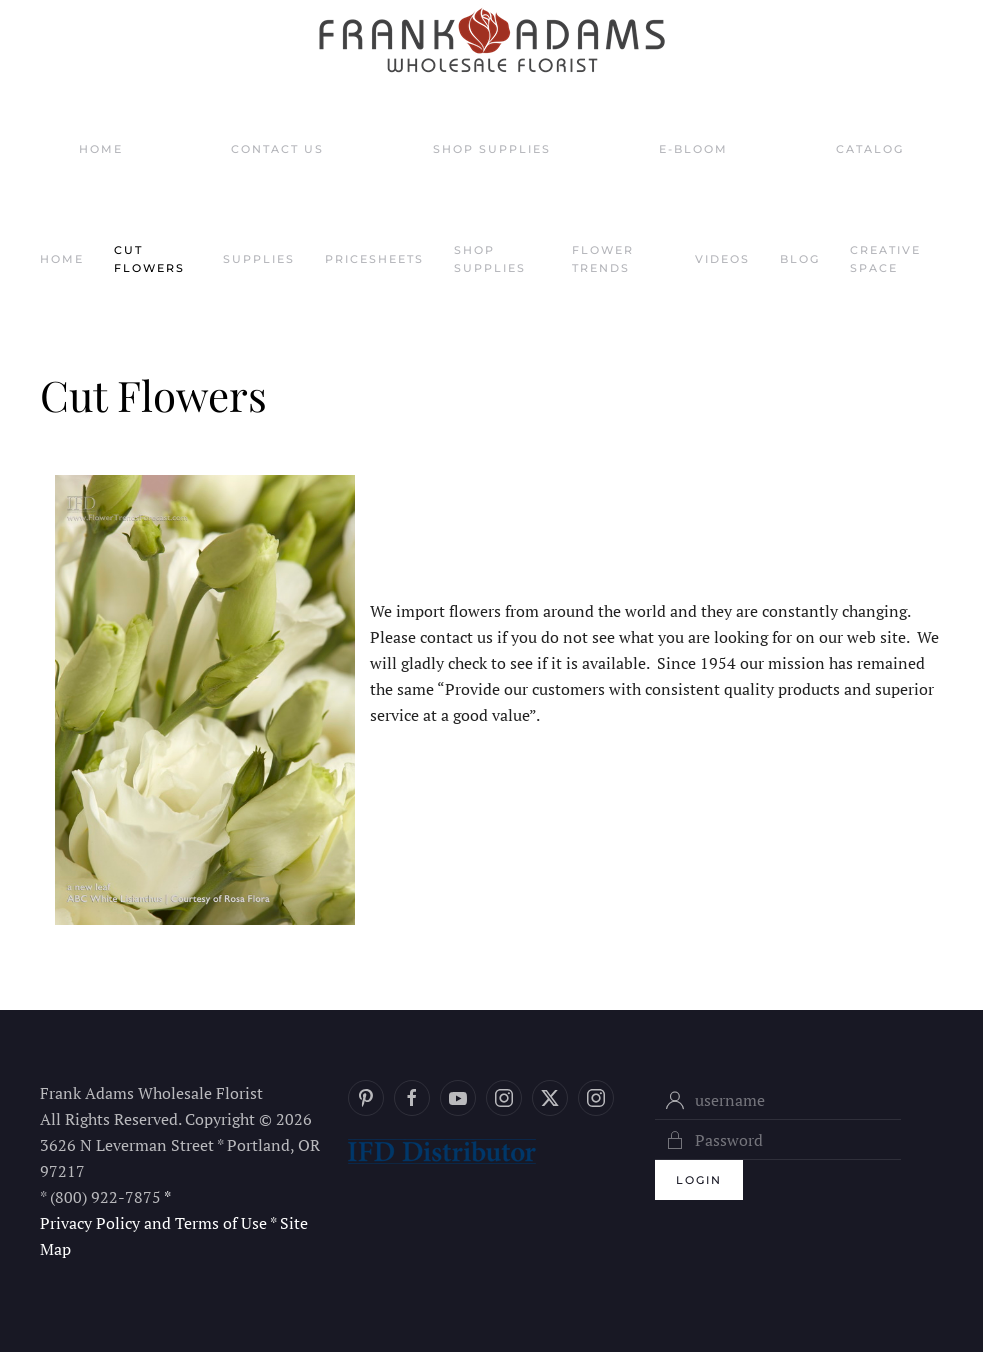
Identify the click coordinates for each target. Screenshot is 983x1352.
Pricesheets (374, 259)
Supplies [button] (259, 259)
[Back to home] (491, 40)
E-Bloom (693, 149)
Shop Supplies (492, 149)
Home (101, 149)
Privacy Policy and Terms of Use (153, 1223)
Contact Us (277, 149)
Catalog (870, 149)
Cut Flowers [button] (149, 259)
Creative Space (885, 259)
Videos (722, 259)
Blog (800, 259)
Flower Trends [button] (603, 259)
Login (699, 1180)
